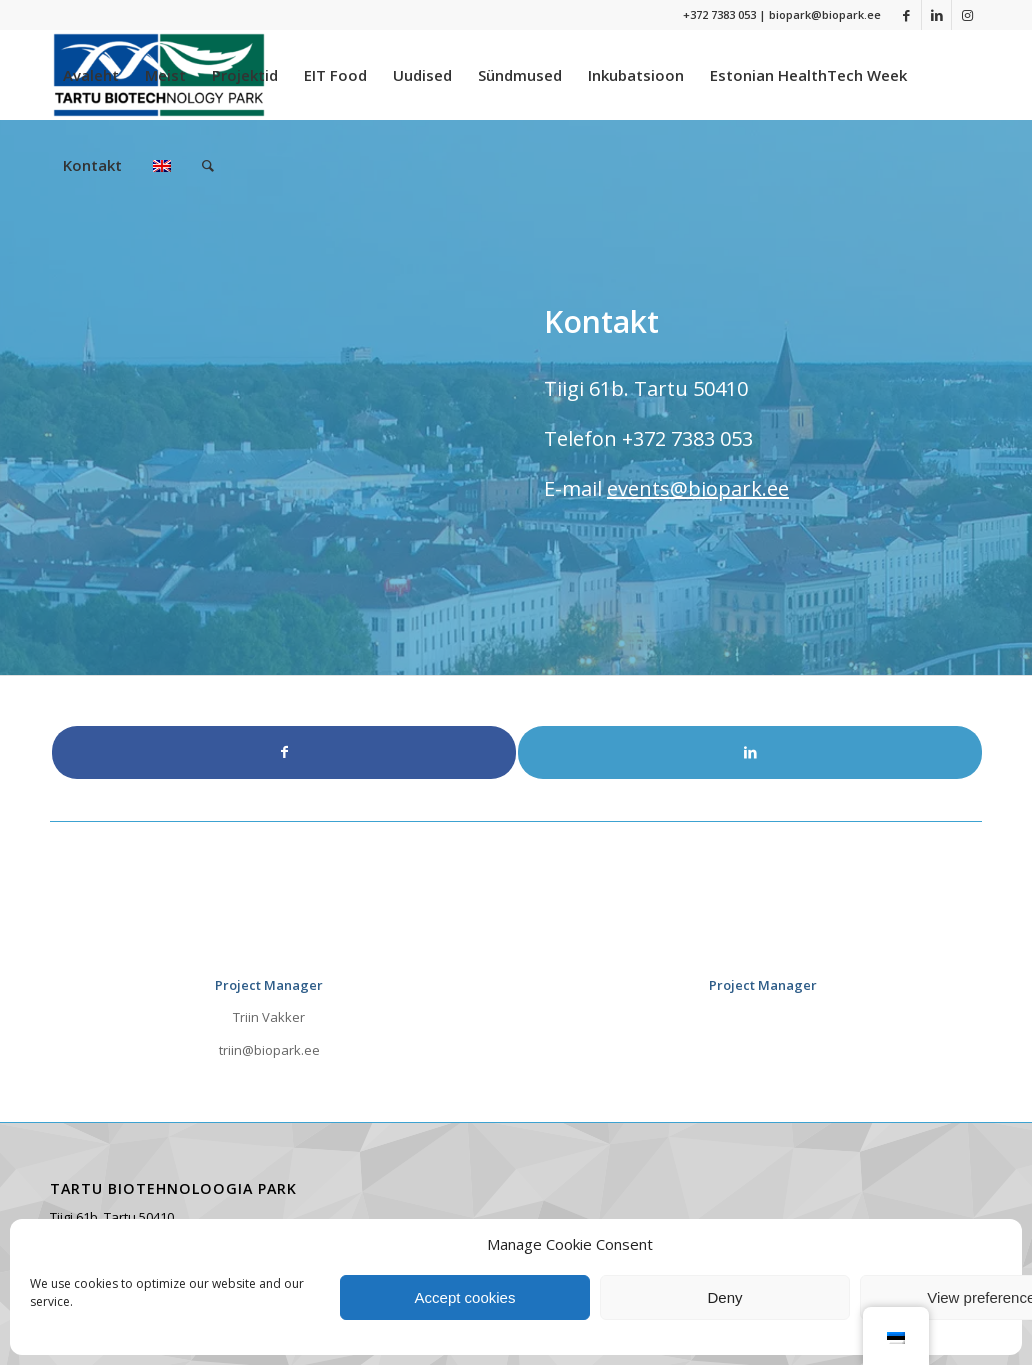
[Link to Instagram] (967, 15)
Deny (724, 1297)
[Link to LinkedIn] (936, 15)
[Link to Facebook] (906, 15)
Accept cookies (465, 1297)
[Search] (208, 165)
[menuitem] (91, 75)
